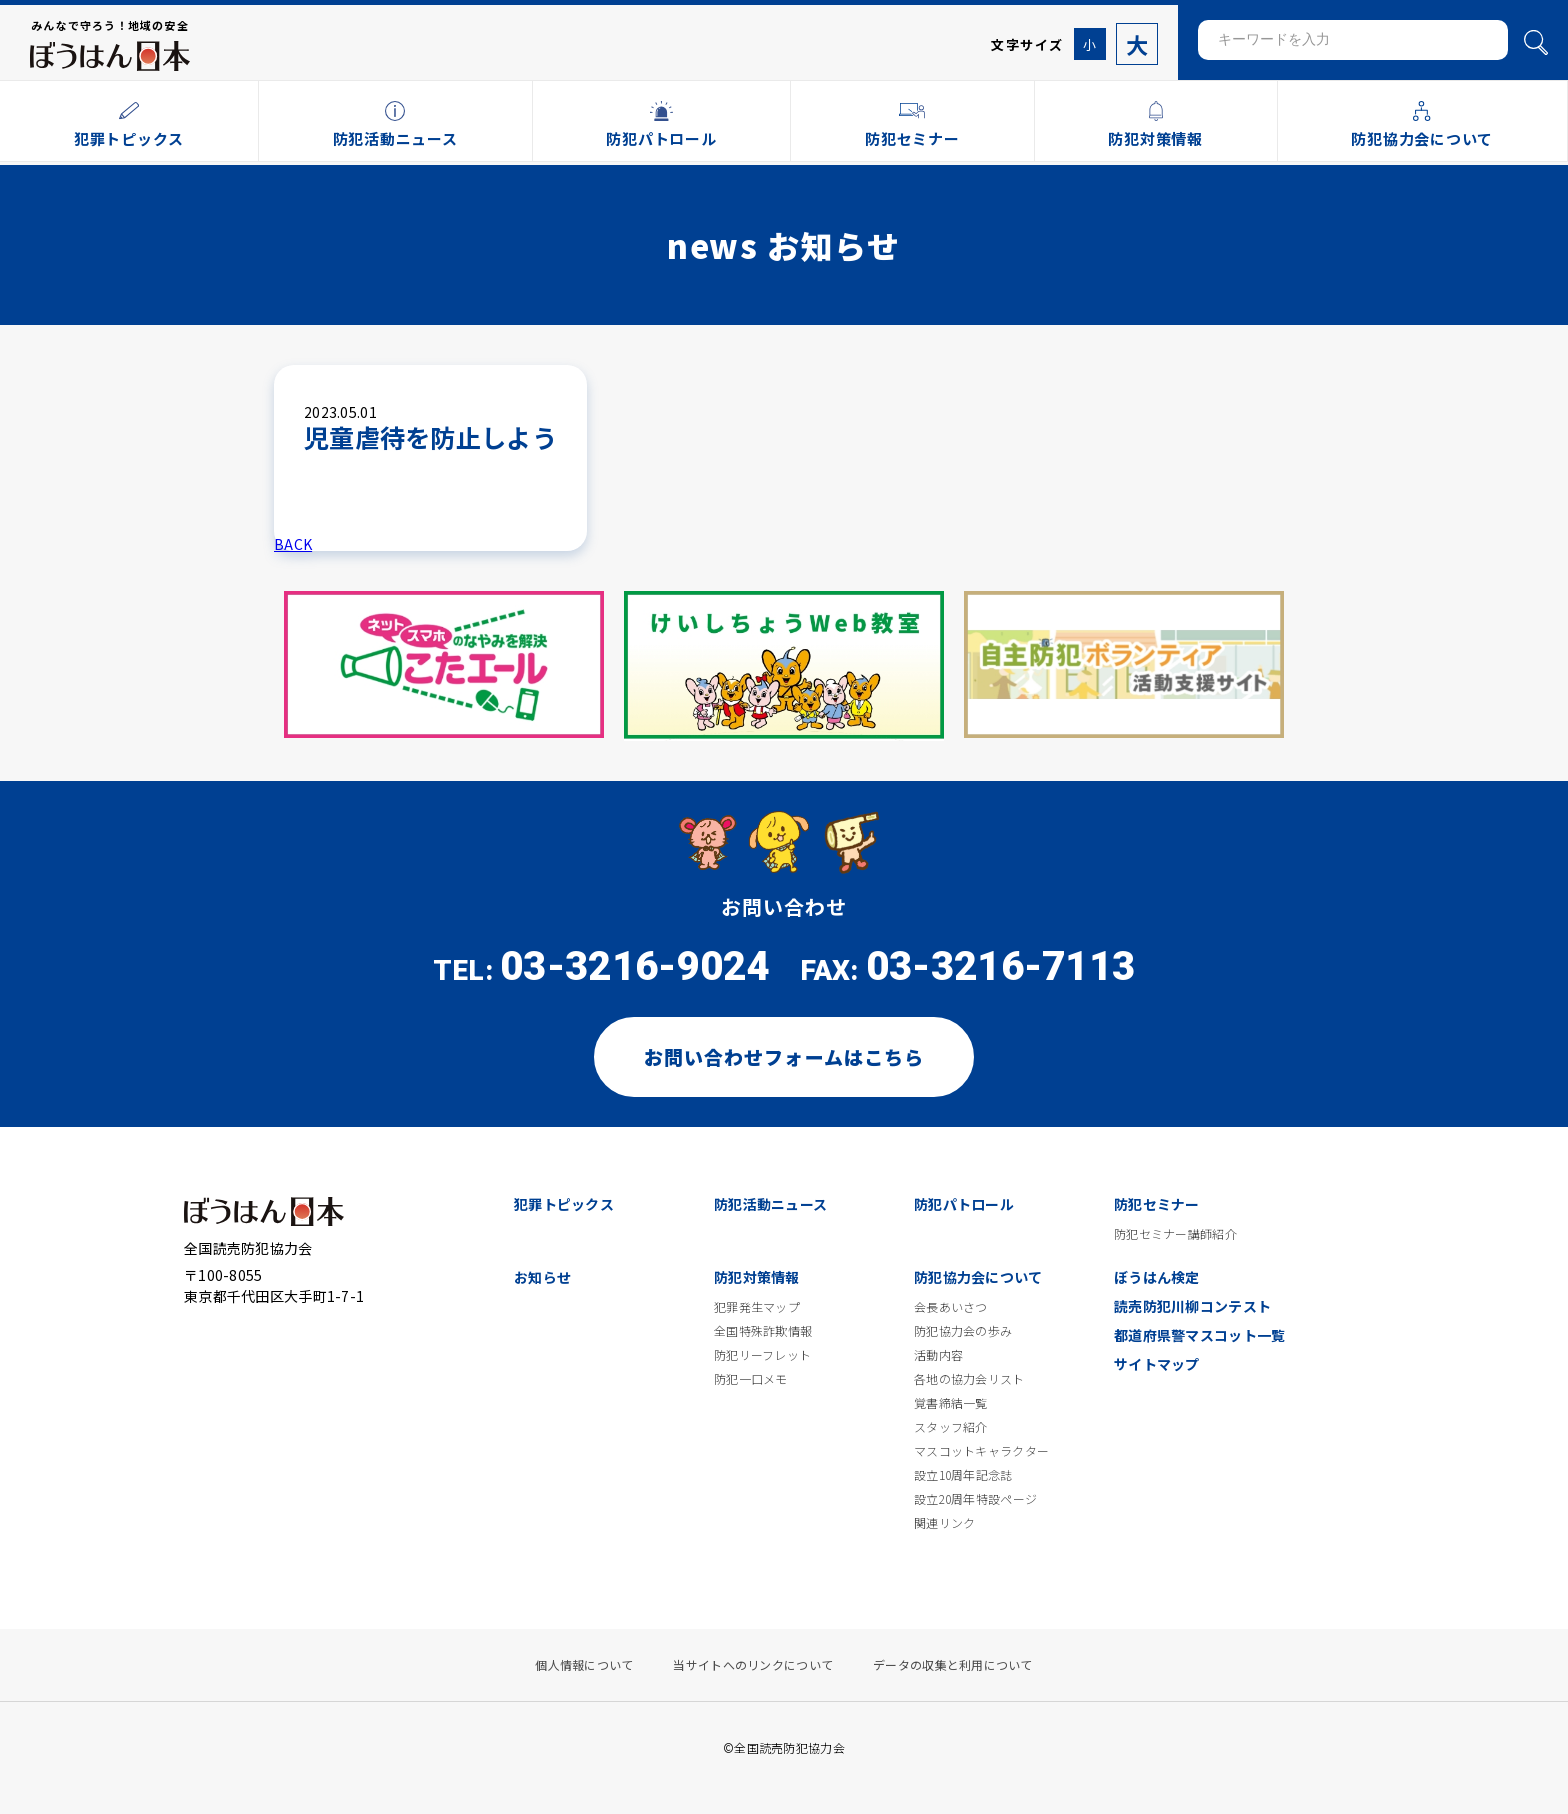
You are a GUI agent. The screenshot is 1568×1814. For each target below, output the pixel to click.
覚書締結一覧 (951, 1403)
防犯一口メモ (751, 1379)
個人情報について (584, 1665)
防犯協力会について (978, 1277)
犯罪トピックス (564, 1204)
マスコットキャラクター (981, 1451)
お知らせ (542, 1277)
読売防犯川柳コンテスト (1192, 1306)
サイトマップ (1157, 1364)
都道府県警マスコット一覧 (1199, 1335)
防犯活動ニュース (770, 1204)
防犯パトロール (964, 1204)
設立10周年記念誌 (963, 1475)
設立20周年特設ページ (975, 1499)
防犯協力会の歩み (963, 1331)
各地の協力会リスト (969, 1379)
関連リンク (944, 1523)
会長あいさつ (951, 1307)
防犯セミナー (1157, 1204)
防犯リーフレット (762, 1355)
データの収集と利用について (953, 1665)
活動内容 (938, 1355)
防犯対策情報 (757, 1277)
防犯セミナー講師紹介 (1175, 1234)
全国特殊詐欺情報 (763, 1331)
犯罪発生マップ (757, 1307)
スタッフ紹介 (951, 1427)
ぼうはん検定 (1157, 1277)
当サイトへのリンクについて (753, 1665)
